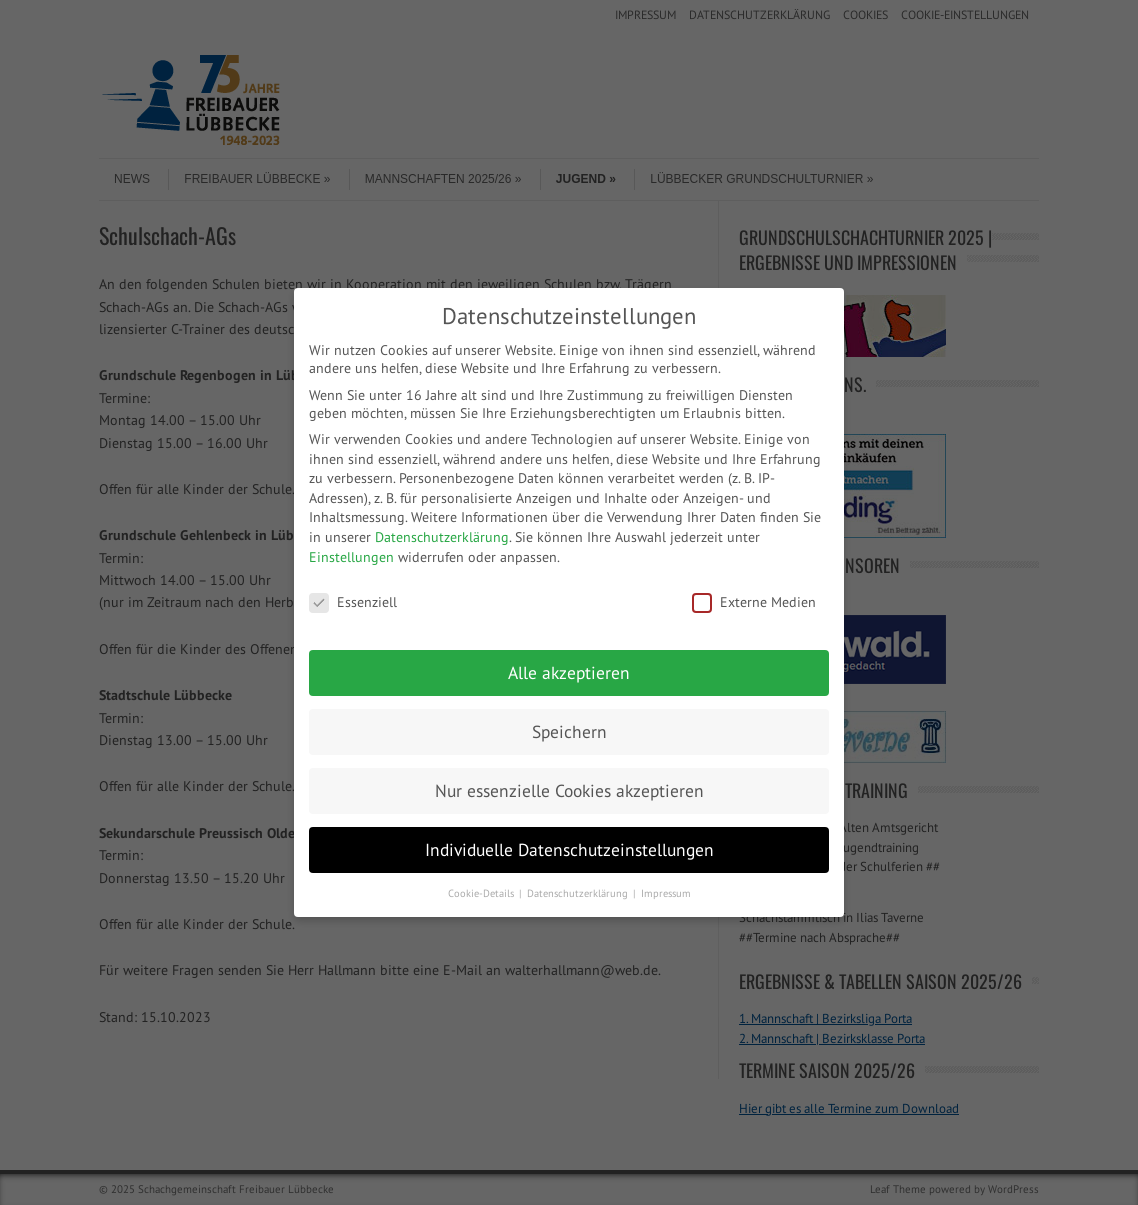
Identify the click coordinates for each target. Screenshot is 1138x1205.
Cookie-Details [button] (482, 893)
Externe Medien (754, 602)
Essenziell (353, 602)
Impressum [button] (666, 893)
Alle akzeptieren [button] (569, 672)
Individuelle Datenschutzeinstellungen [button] (569, 849)
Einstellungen (351, 557)
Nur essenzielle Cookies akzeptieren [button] (569, 790)
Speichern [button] (569, 731)
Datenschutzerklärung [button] (579, 893)
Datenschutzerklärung (442, 537)
